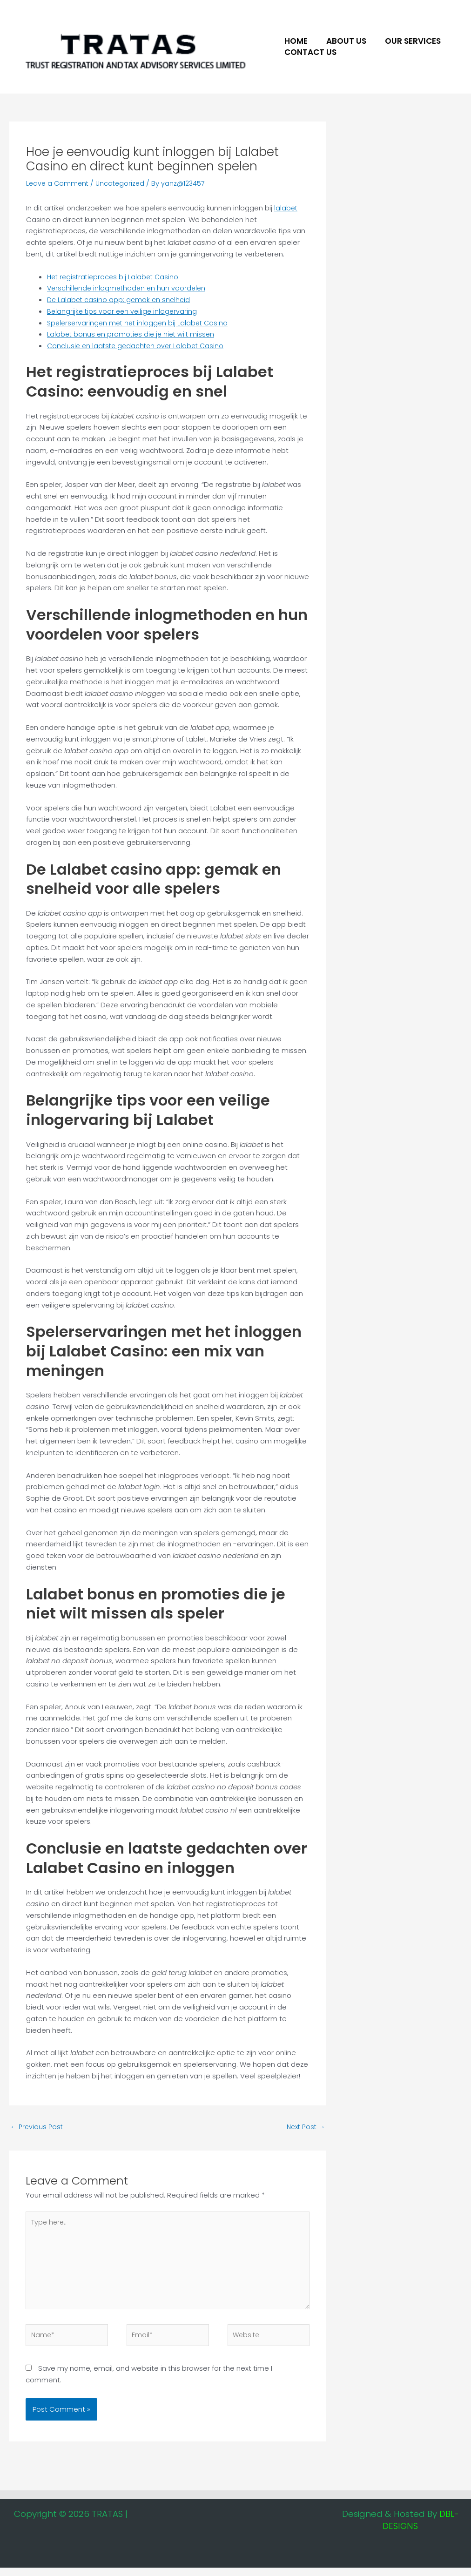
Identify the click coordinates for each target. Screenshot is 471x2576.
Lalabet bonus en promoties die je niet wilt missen (133, 334)
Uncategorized (123, 183)
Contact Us (309, 52)
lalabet (286, 208)
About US (342, 41)
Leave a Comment (58, 183)
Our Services (406, 41)
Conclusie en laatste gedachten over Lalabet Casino (138, 346)
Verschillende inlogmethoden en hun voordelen (128, 288)
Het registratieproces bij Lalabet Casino (115, 277)
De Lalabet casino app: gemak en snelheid (120, 299)
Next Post (304, 2127)
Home (294, 41)
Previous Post (37, 2127)
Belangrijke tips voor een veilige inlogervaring (124, 311)
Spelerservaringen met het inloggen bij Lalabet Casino (140, 323)
